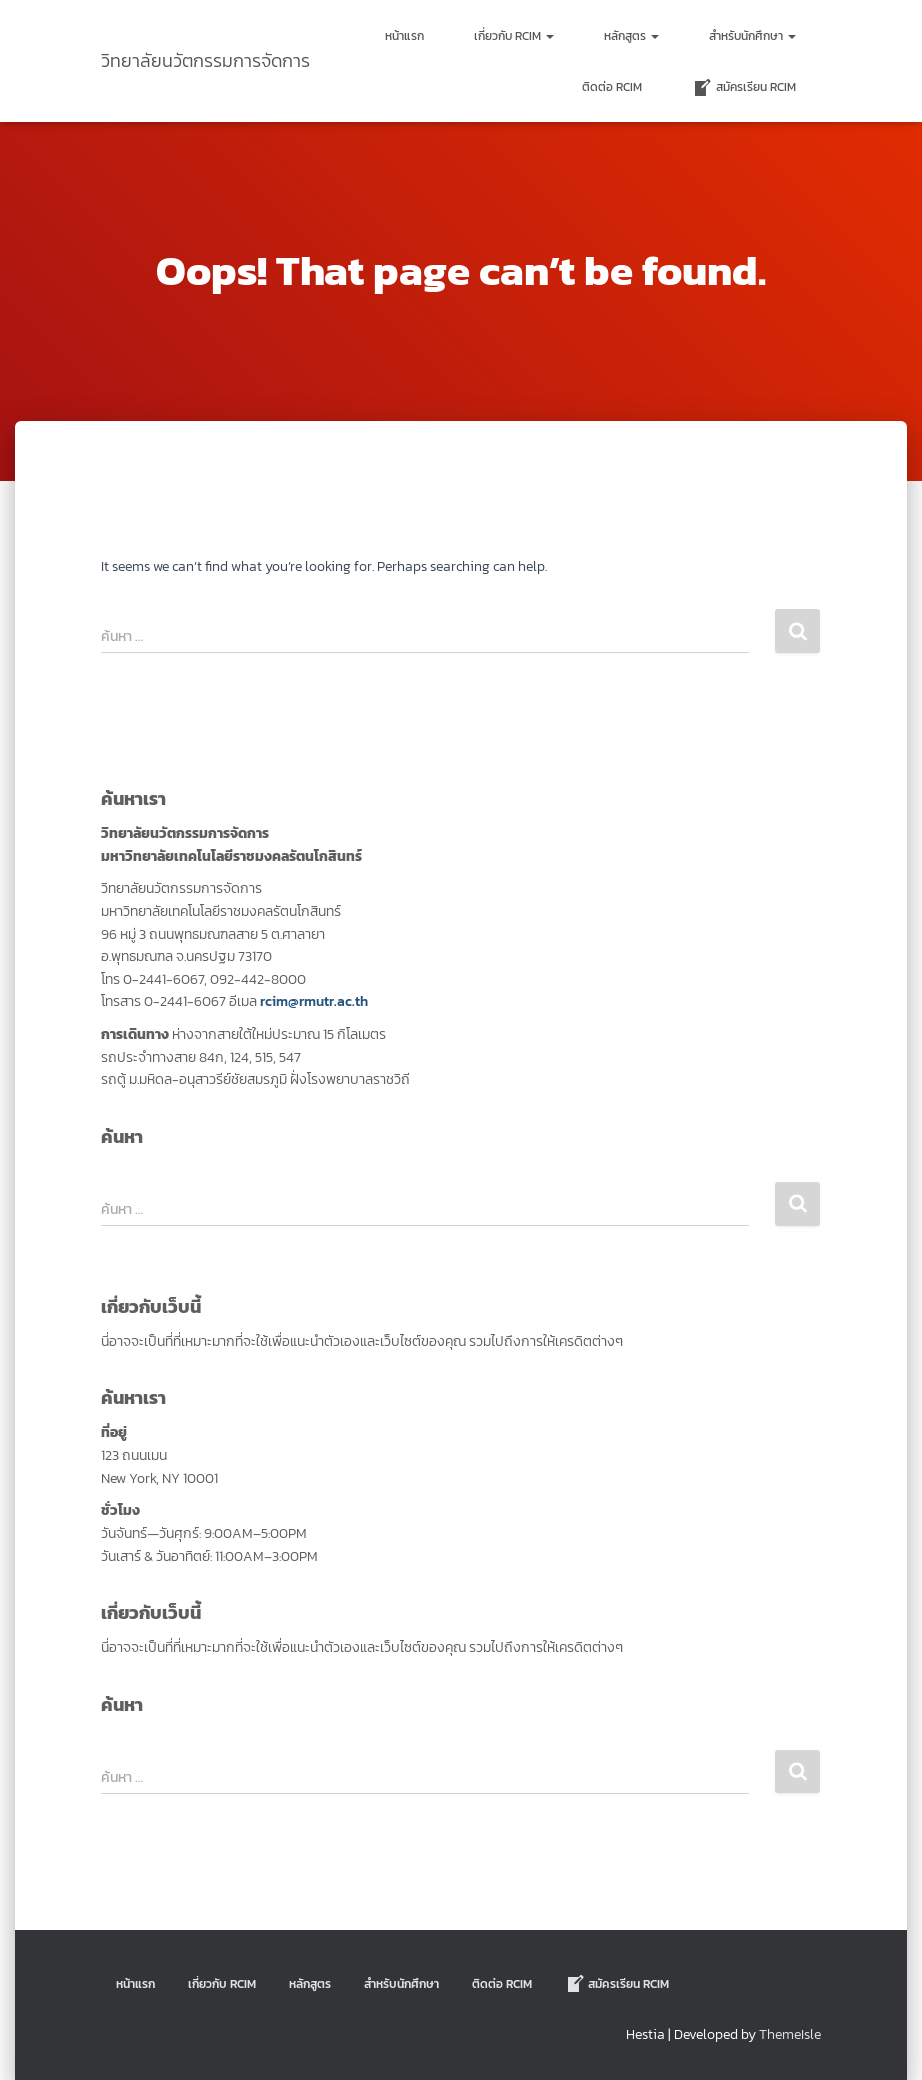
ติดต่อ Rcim (612, 87)
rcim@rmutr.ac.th (314, 1001)
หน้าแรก (404, 36)
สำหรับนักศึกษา (752, 36)
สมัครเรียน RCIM (744, 88)
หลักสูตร (631, 36)
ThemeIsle (790, 2034)
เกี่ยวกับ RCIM (514, 36)
